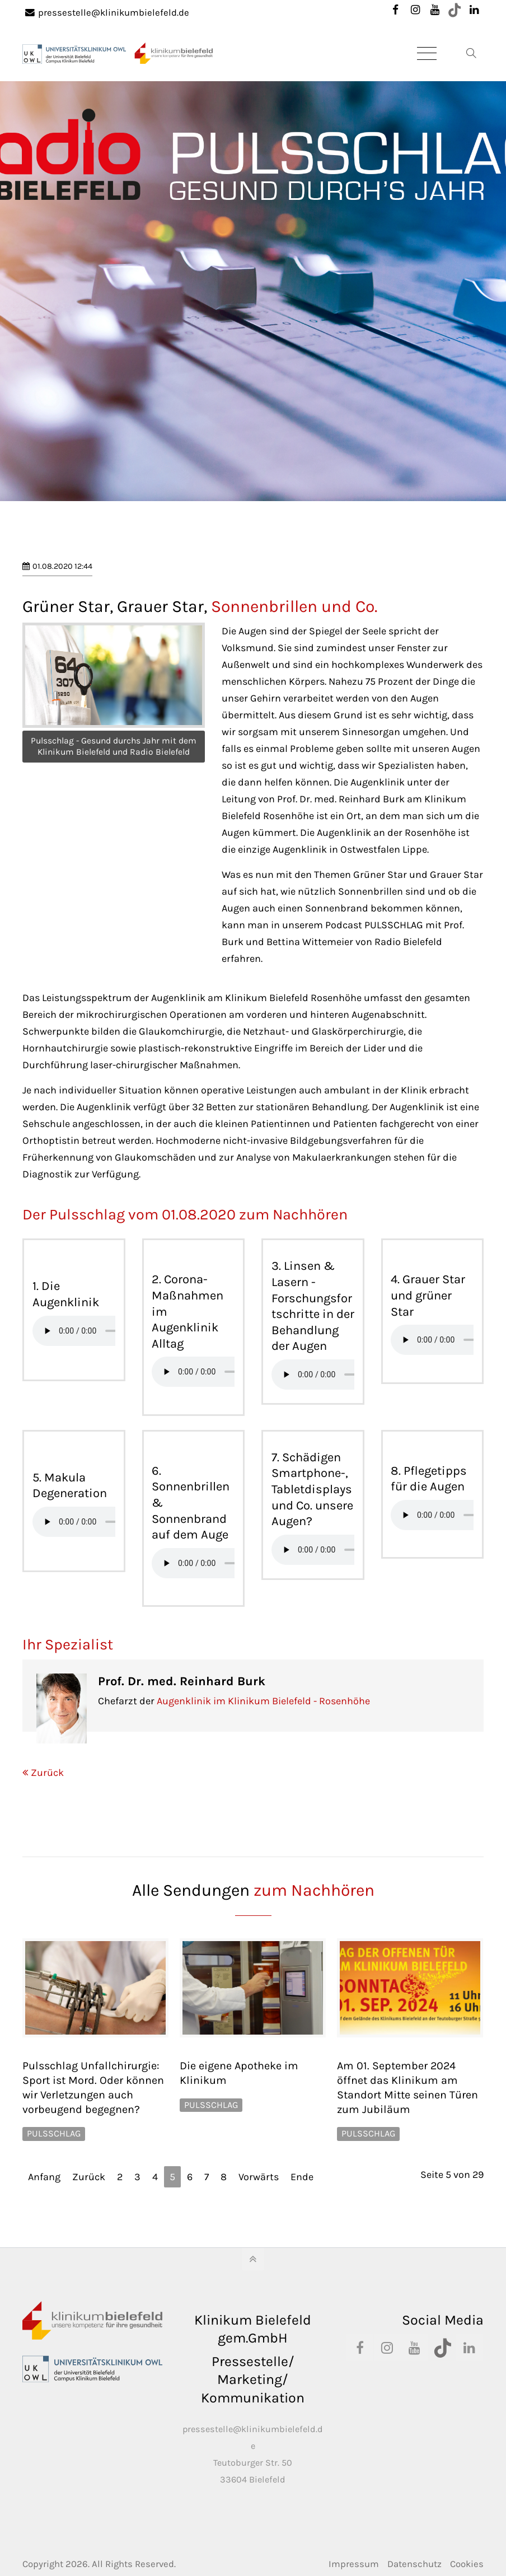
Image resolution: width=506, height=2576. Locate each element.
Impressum (354, 2564)
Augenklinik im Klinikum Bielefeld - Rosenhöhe (263, 1701)
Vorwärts (258, 2177)
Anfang (44, 2177)
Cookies (467, 2564)
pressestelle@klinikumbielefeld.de (107, 12)
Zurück (47, 1772)
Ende (302, 2177)
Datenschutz (414, 2564)
